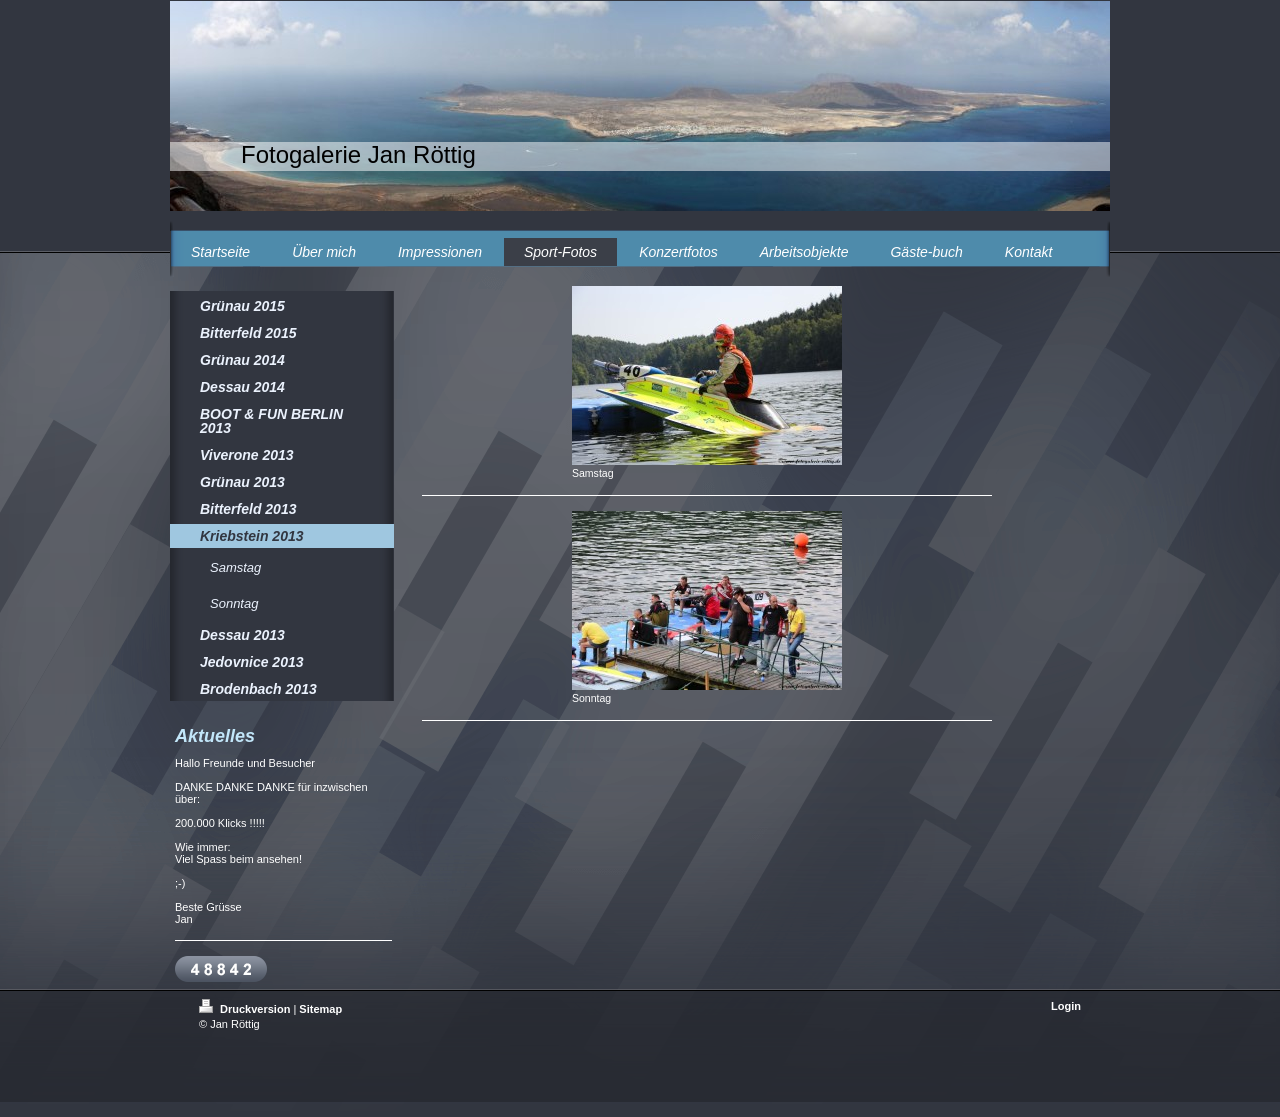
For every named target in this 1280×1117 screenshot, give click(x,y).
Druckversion (246, 1009)
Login (1066, 1006)
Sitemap (320, 1009)
